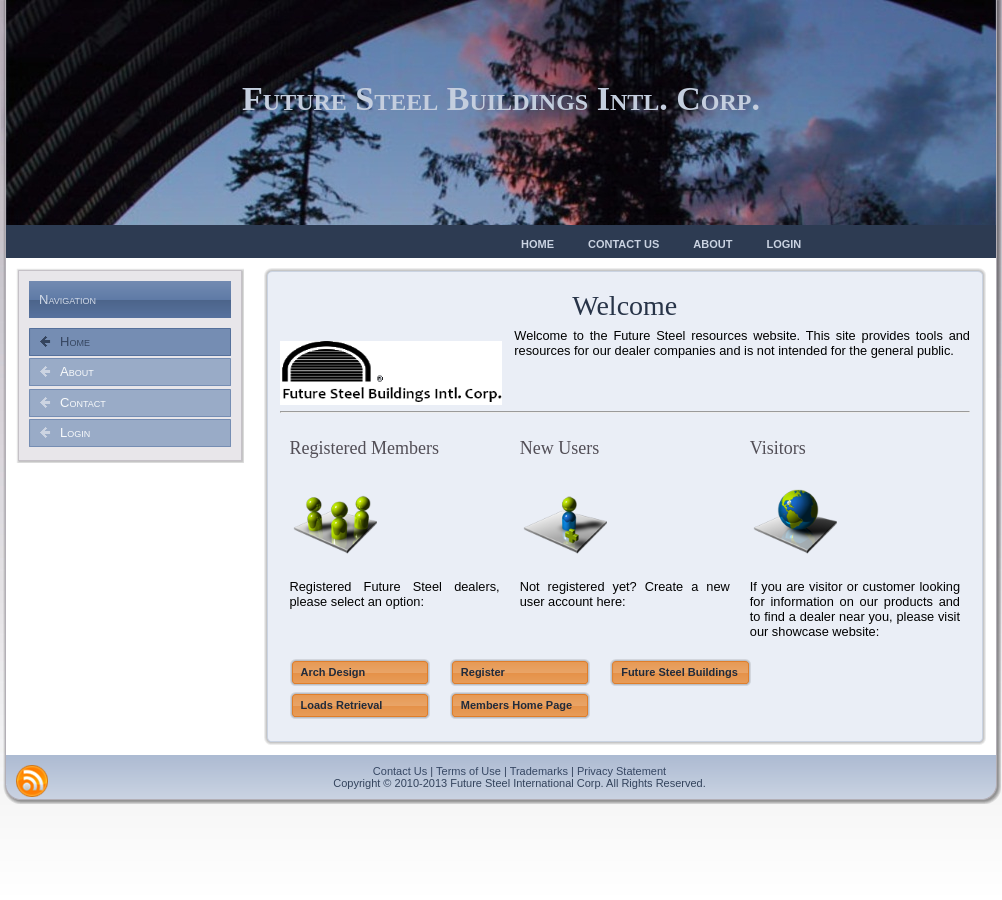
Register (483, 672)
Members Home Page (516, 705)
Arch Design (333, 672)
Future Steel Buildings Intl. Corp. (501, 98)
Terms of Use (468, 771)
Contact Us (400, 771)
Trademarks (539, 771)
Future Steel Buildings (679, 672)
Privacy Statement (621, 771)
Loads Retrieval (342, 705)
